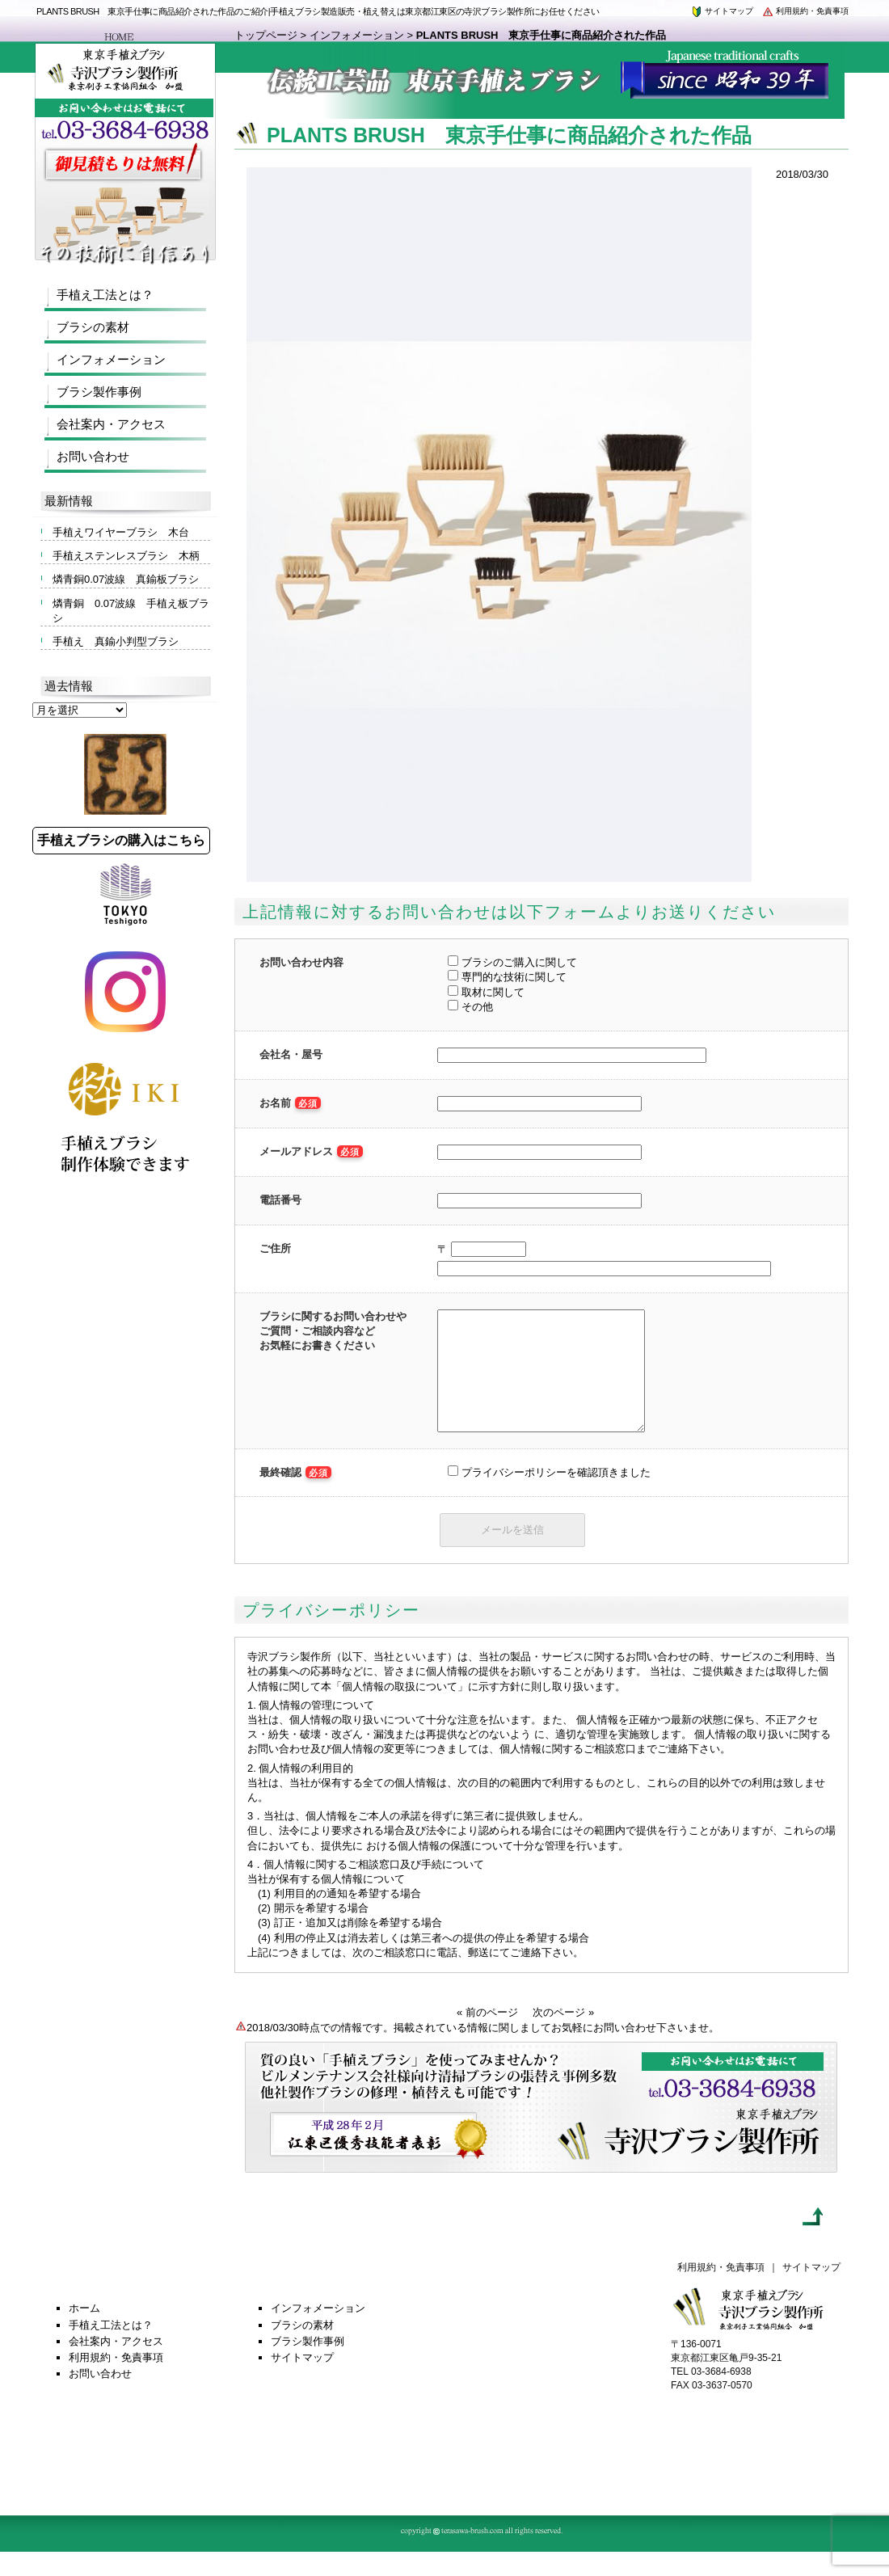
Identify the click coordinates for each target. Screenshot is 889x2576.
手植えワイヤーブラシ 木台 (121, 532)
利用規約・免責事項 (805, 10)
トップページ (265, 35)
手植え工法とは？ (105, 294)
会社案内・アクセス (111, 424)
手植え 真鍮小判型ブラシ (116, 641)
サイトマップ (721, 10)
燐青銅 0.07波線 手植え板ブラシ (131, 610)
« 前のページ (487, 2036)
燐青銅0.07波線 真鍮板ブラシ (126, 579)
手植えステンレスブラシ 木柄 (126, 556)
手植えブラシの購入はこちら (121, 840)
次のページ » (563, 2036)
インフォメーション (357, 35)
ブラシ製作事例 (99, 391)
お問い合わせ (93, 456)
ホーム (84, 2332)
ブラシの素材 (93, 327)
